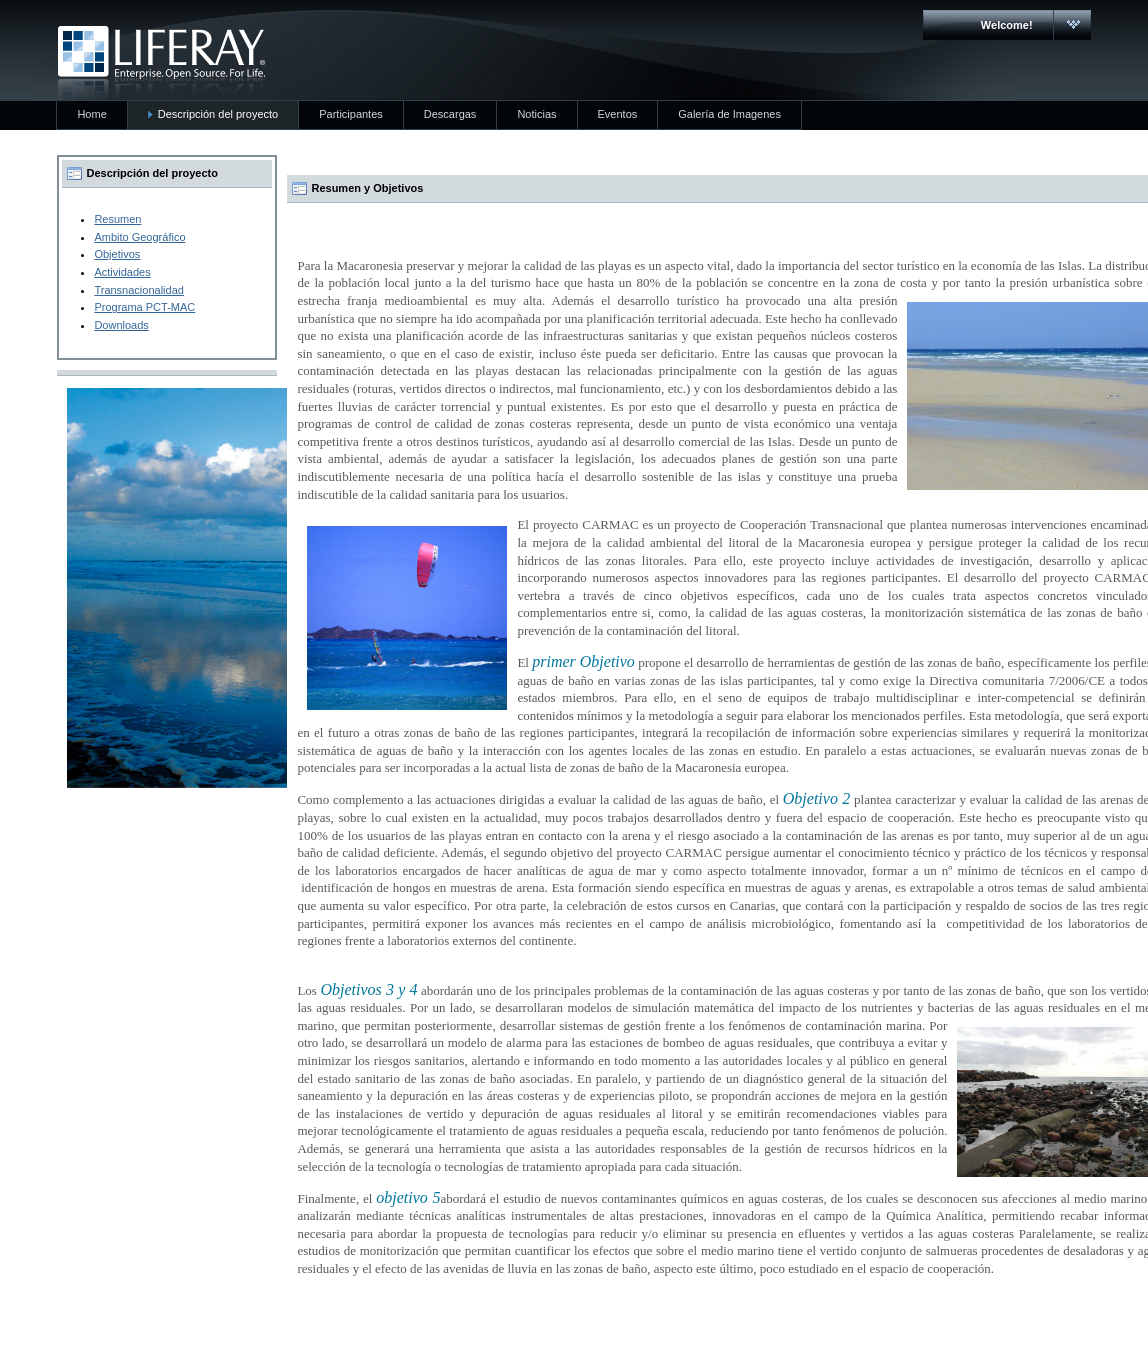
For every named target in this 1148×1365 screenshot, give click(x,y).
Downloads (121, 325)
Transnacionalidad (138, 290)
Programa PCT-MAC (144, 307)
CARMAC (161, 63)
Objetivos (117, 254)
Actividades (122, 272)
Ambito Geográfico (139, 237)
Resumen (117, 219)
